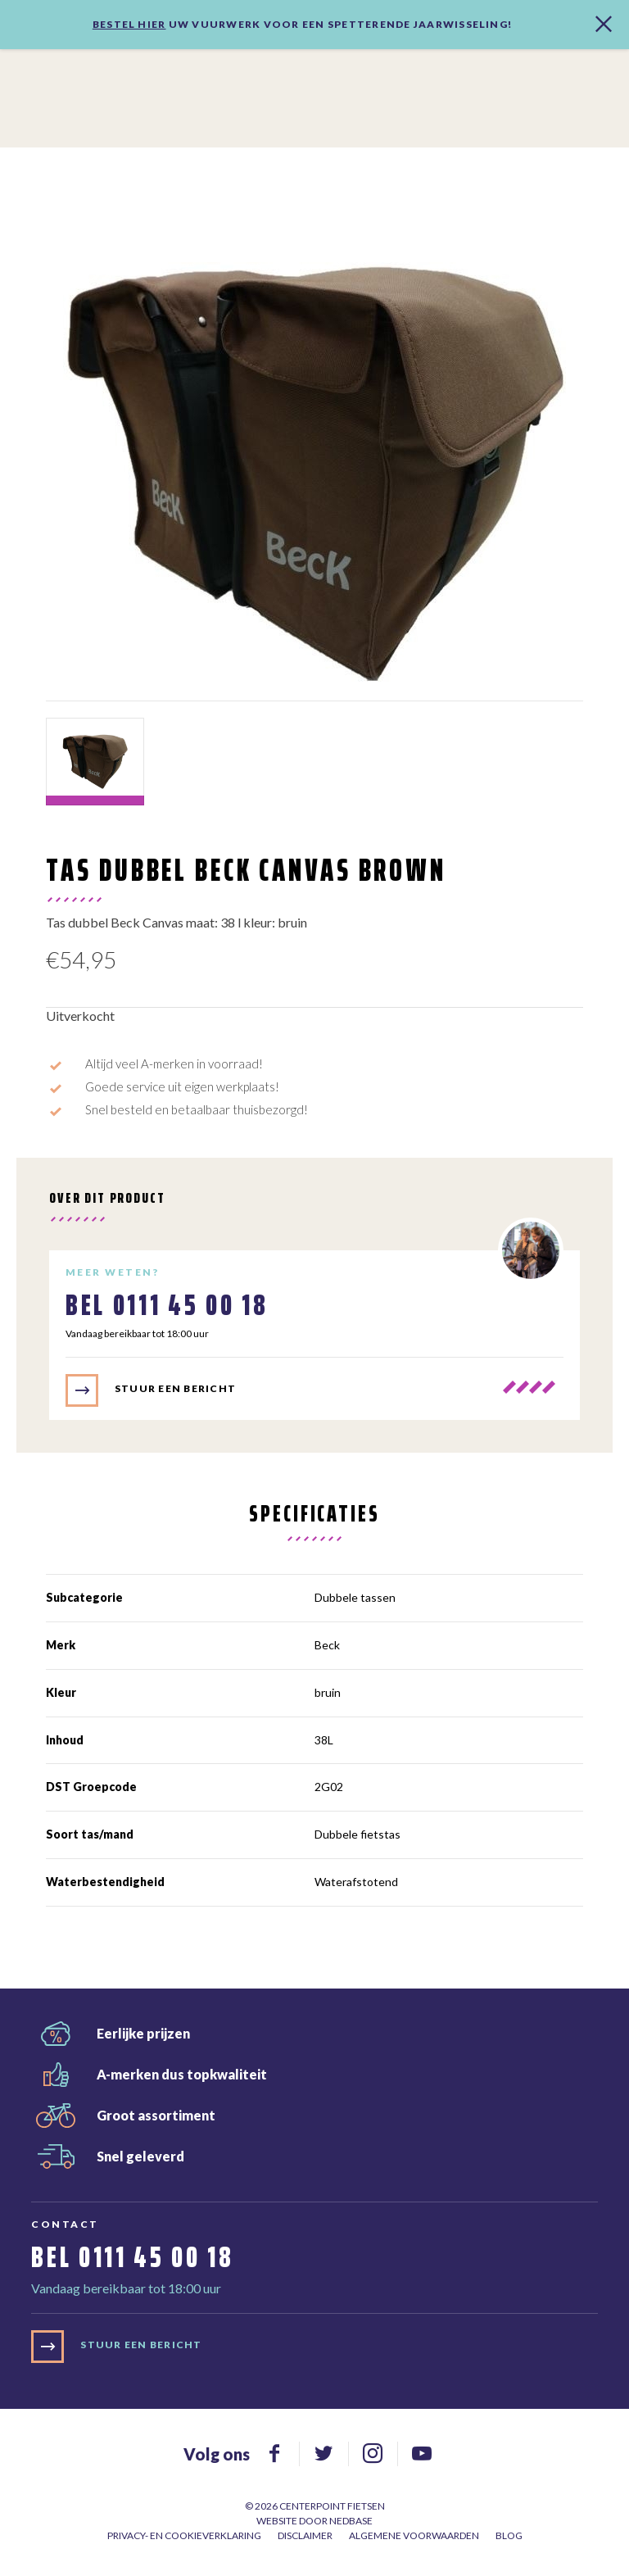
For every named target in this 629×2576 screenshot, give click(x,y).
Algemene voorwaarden (414, 2535)
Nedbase (351, 2521)
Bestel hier (129, 24)
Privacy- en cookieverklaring (184, 2535)
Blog (509, 2535)
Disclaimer (305, 2535)
